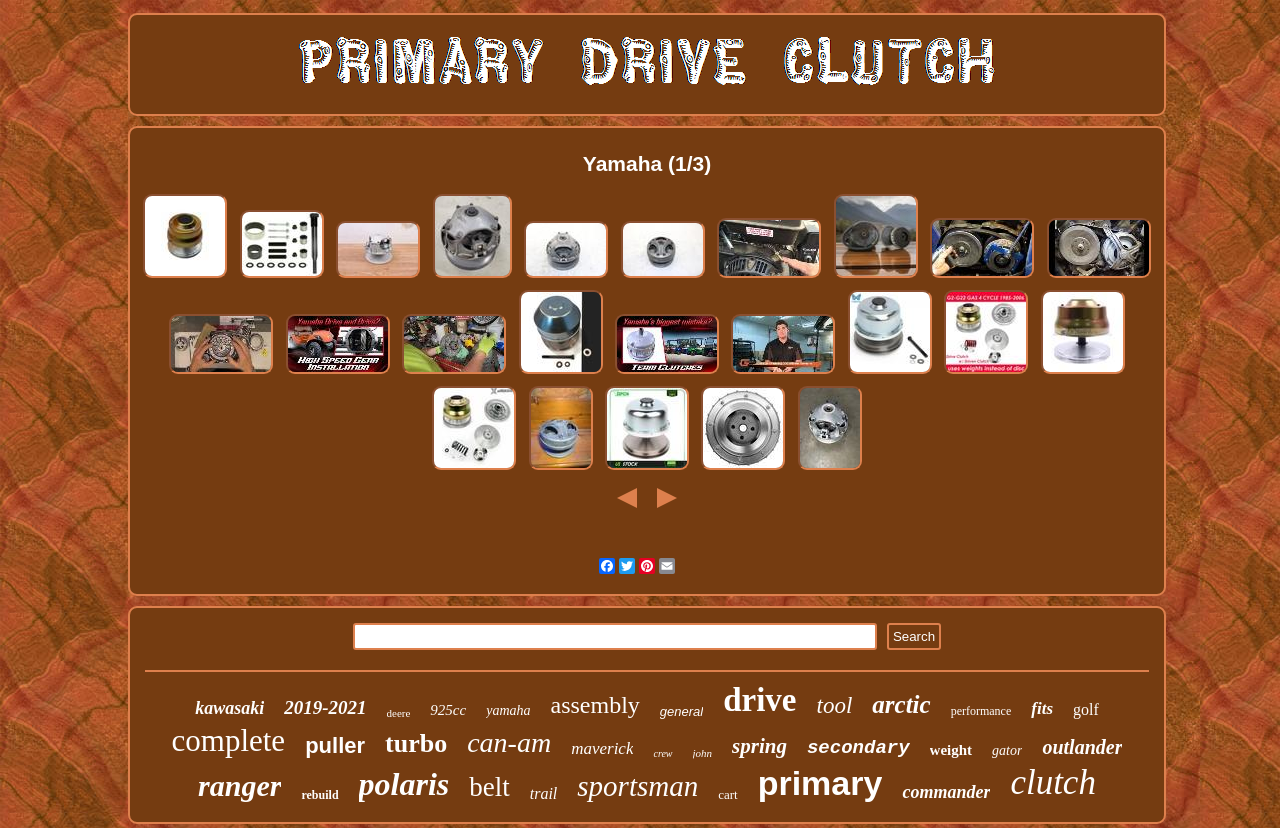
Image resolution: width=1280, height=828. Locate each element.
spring (759, 746)
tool (835, 705)
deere (399, 713)
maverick (602, 748)
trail (544, 793)
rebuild (319, 795)
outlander (1082, 747)
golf (1086, 709)
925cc (448, 710)
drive (759, 700)
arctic (901, 704)
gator (1007, 750)
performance (981, 711)
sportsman (637, 786)
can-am (509, 742)
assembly (595, 705)
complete (229, 740)
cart (727, 794)
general (681, 711)
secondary (858, 748)
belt (489, 787)
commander (946, 792)
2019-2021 (325, 707)
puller (335, 745)
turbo (416, 743)
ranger (239, 785)
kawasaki (229, 708)
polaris (404, 784)
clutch (1053, 782)
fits (1042, 708)
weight (951, 750)
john (703, 753)
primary (820, 783)
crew (662, 753)
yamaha (508, 710)
